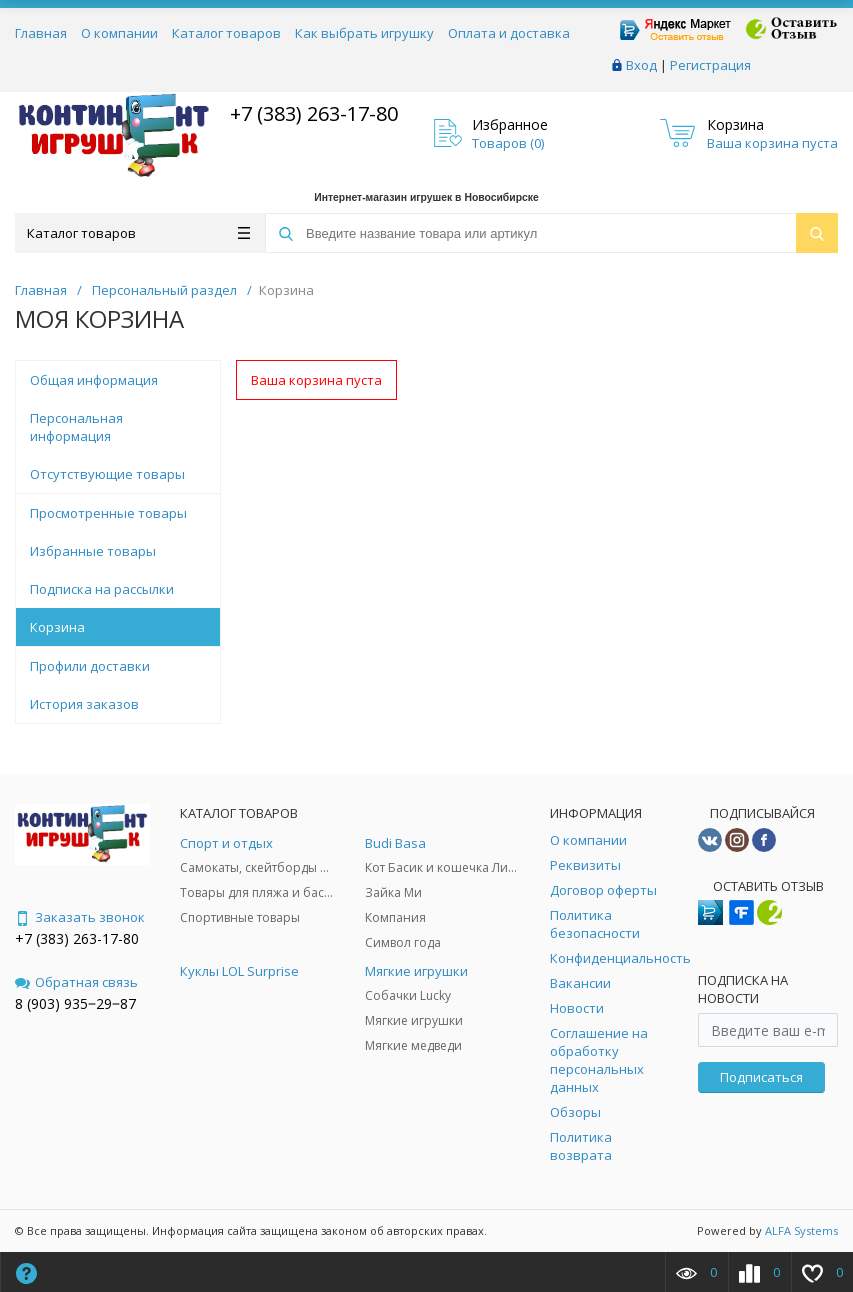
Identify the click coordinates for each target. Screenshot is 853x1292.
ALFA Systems (801, 1230)
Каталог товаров (226, 33)
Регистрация (710, 65)
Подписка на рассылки (102, 589)
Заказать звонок (80, 917)
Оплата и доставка (509, 33)
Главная (41, 33)
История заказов (84, 704)
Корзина (57, 627)
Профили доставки (90, 666)
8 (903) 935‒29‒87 (75, 1003)
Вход (641, 65)
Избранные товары (93, 551)
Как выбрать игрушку (364, 33)
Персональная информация (76, 427)
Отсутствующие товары (107, 474)
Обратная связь (76, 982)
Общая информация (94, 380)
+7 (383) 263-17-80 (311, 113)
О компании (119, 33)
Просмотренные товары (108, 513)
